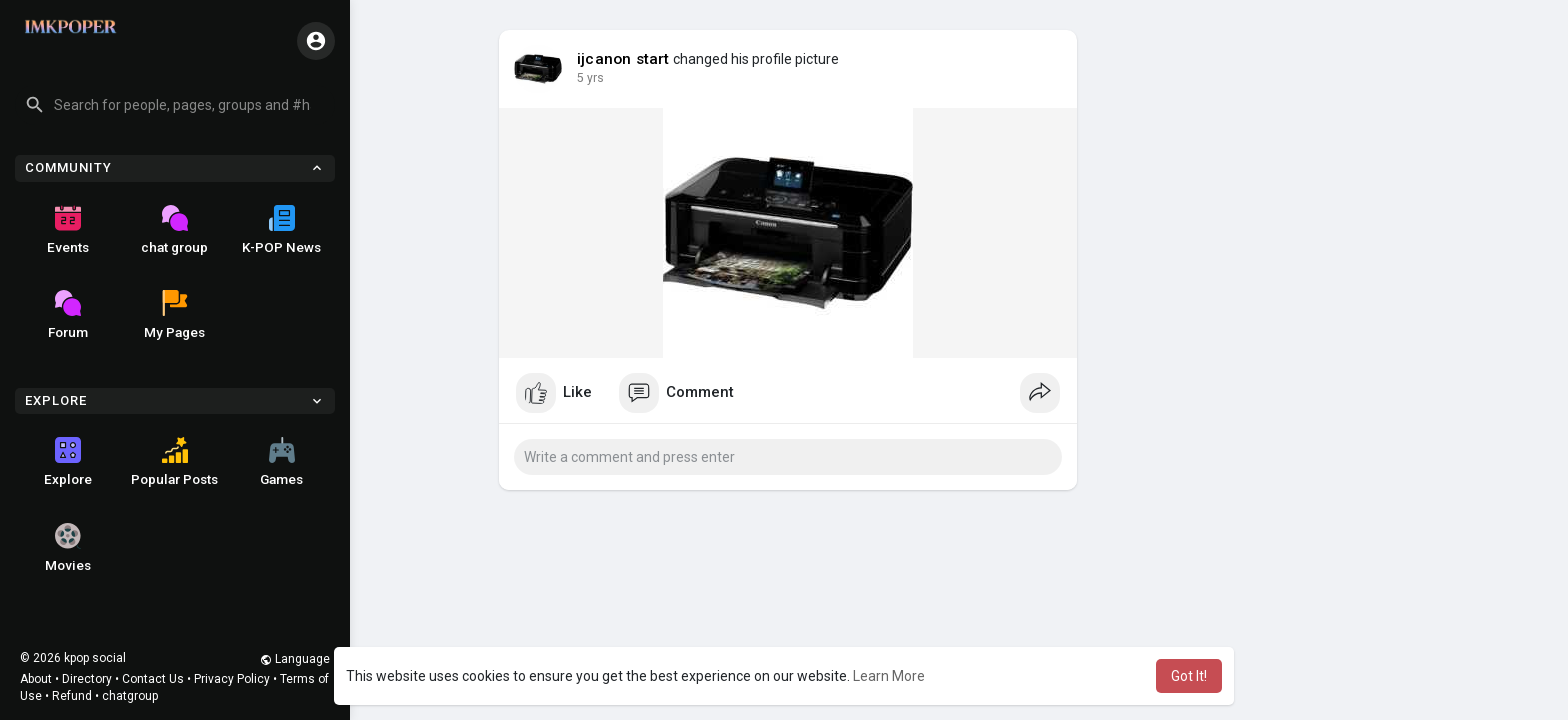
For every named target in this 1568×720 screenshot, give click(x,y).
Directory (87, 679)
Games (281, 462)
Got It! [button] (1189, 676)
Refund (72, 696)
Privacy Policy (232, 679)
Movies (68, 548)
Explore (68, 462)
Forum (68, 315)
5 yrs (590, 78)
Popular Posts (174, 462)
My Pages (174, 315)
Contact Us (153, 679)
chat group (174, 230)
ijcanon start (623, 59)
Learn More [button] (889, 676)
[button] (175, 105)
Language (295, 659)
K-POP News (281, 230)
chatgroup (130, 696)
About (36, 679)
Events (68, 230)
